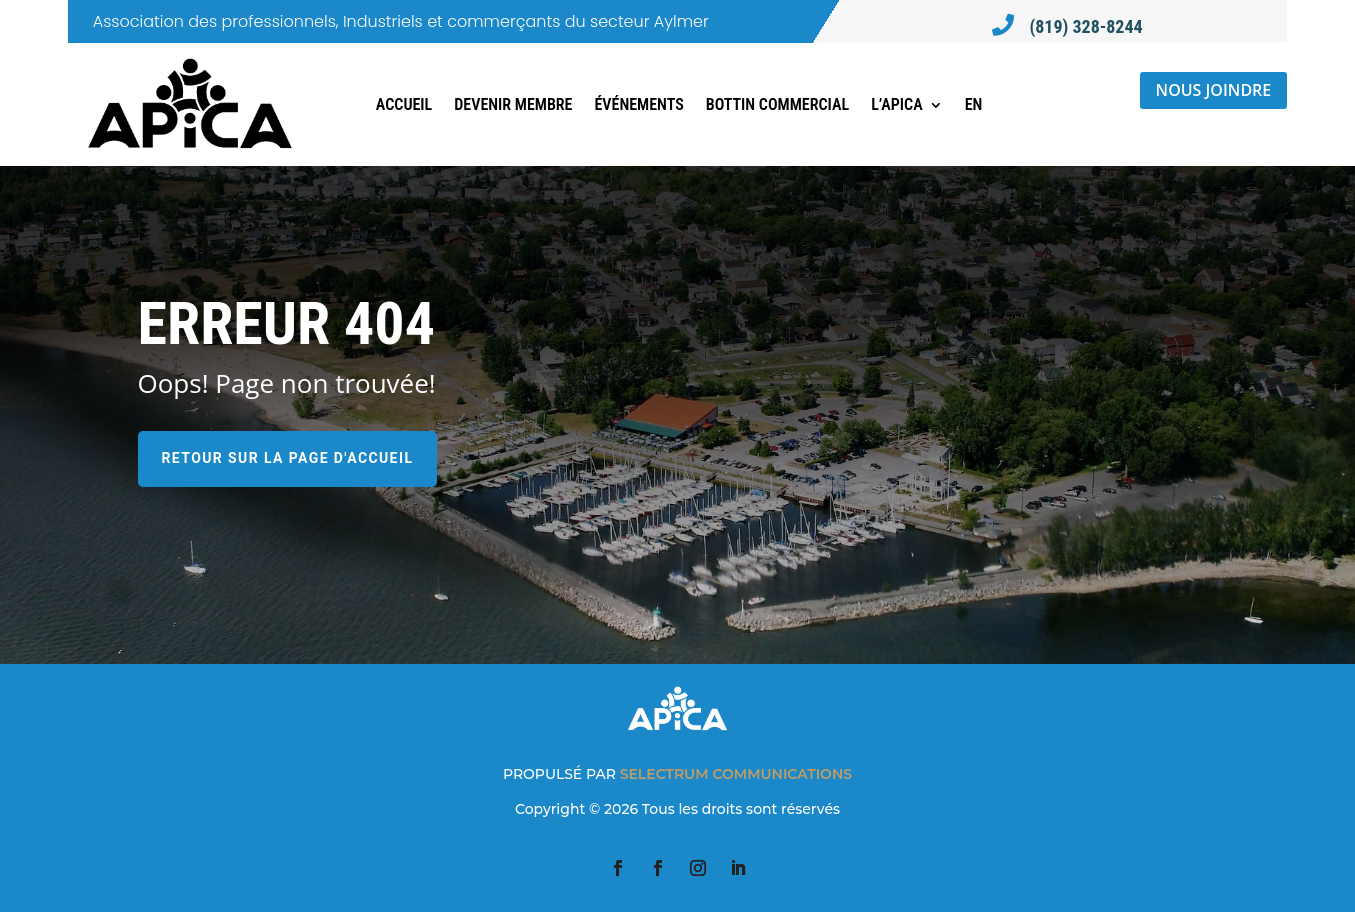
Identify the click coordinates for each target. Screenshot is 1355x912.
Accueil (404, 104)
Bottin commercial (777, 104)
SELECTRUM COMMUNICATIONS (736, 774)
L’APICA (897, 104)
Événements (638, 104)
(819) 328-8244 (1085, 26)
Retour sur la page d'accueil (288, 458)
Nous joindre (1214, 90)
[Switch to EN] (974, 104)
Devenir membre (513, 104)
